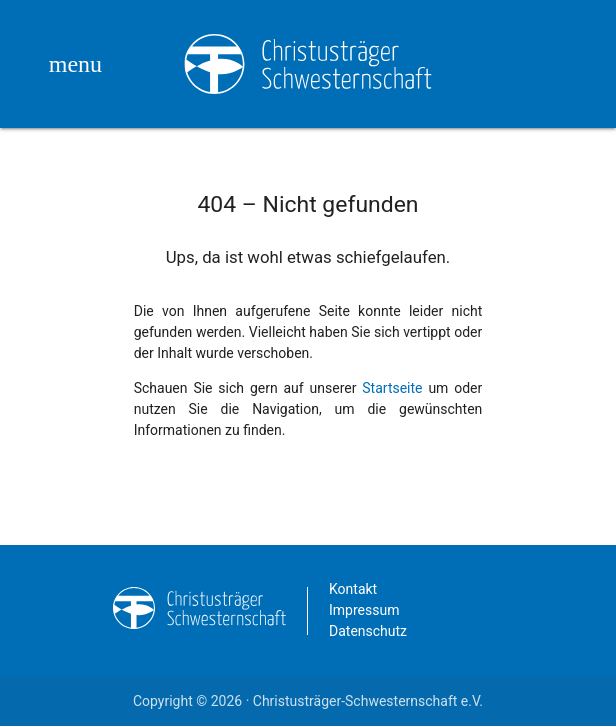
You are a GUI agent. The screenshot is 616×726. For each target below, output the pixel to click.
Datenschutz (368, 631)
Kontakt (353, 589)
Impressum (364, 610)
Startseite (392, 388)
